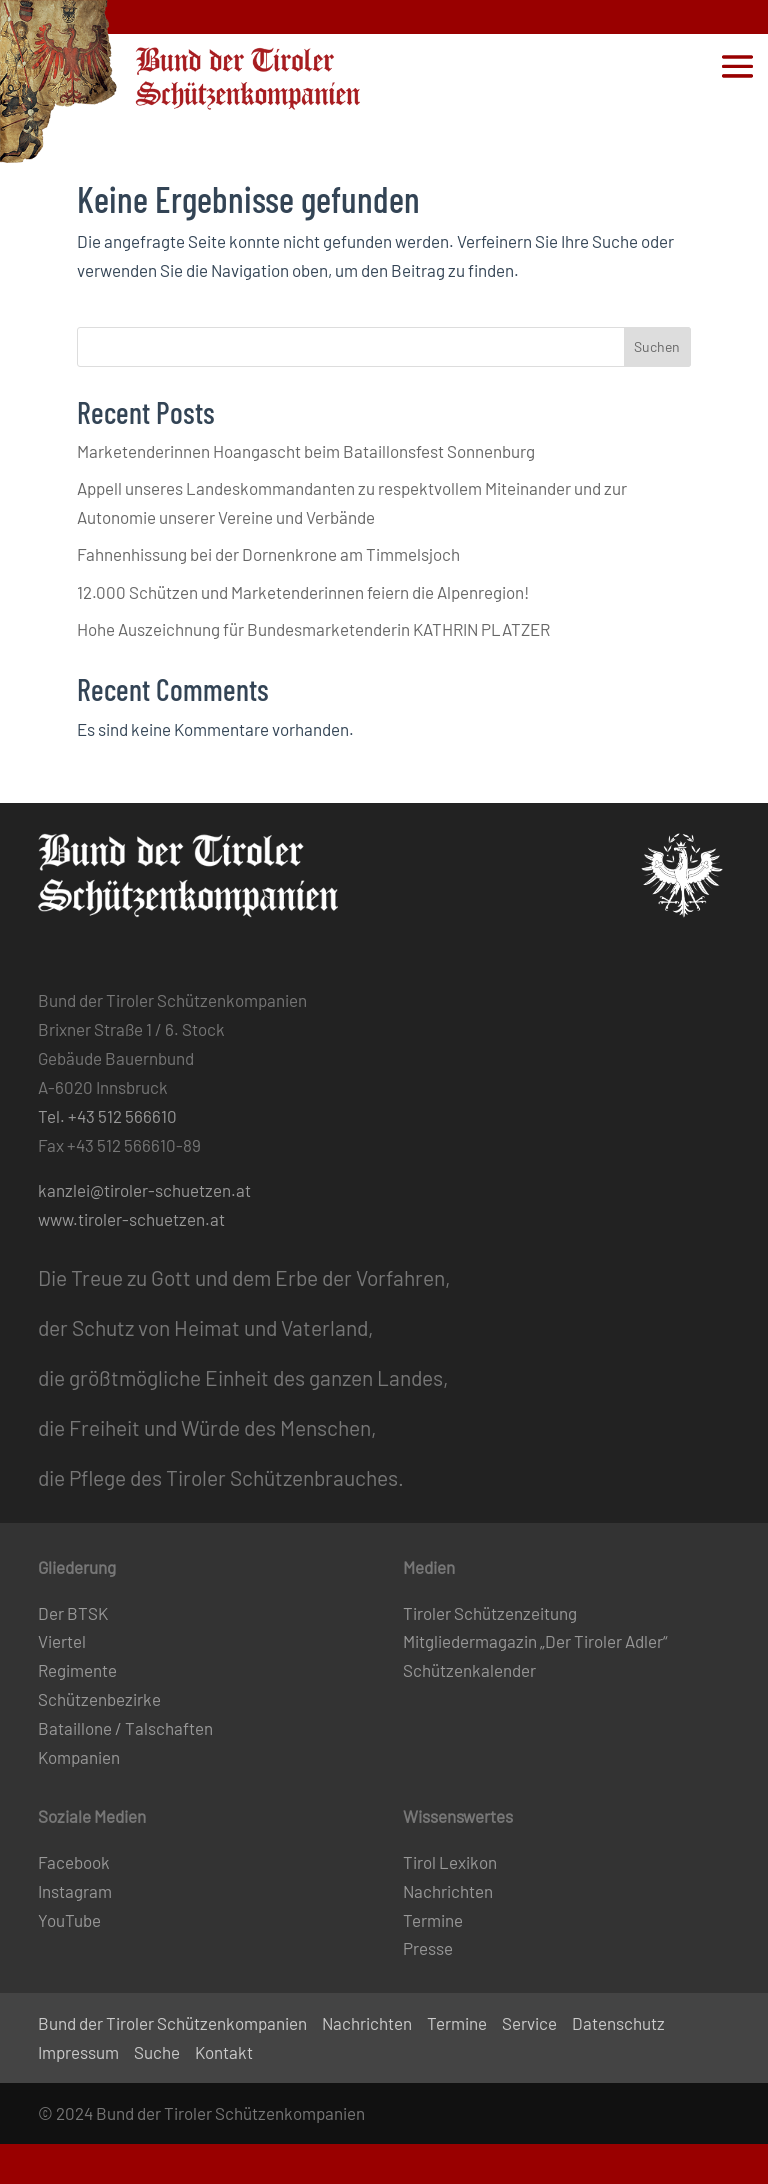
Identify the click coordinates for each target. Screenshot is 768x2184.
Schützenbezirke (99, 1699)
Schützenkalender (469, 1670)
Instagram (75, 1891)
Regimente (77, 1670)
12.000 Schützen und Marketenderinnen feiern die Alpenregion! (303, 592)
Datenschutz (618, 2023)
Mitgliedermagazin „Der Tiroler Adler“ (535, 1641)
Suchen (657, 346)
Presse (428, 1948)
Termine (433, 1920)
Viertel (62, 1641)
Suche (157, 2052)
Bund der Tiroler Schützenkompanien (172, 2023)
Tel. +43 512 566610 (107, 1116)
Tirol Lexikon (450, 1862)
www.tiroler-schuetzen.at (131, 1219)
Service (529, 2023)
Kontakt (224, 2052)
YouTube (69, 1920)
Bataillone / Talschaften (125, 1728)
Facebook (74, 1862)
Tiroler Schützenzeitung (490, 1613)
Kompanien (79, 1757)
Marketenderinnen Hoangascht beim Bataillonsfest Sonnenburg (306, 451)
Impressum (78, 2052)
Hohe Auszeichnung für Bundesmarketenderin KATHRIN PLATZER (313, 629)
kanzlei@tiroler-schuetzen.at (144, 1190)
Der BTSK (73, 1613)
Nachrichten (448, 1891)
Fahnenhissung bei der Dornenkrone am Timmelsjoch (268, 554)
